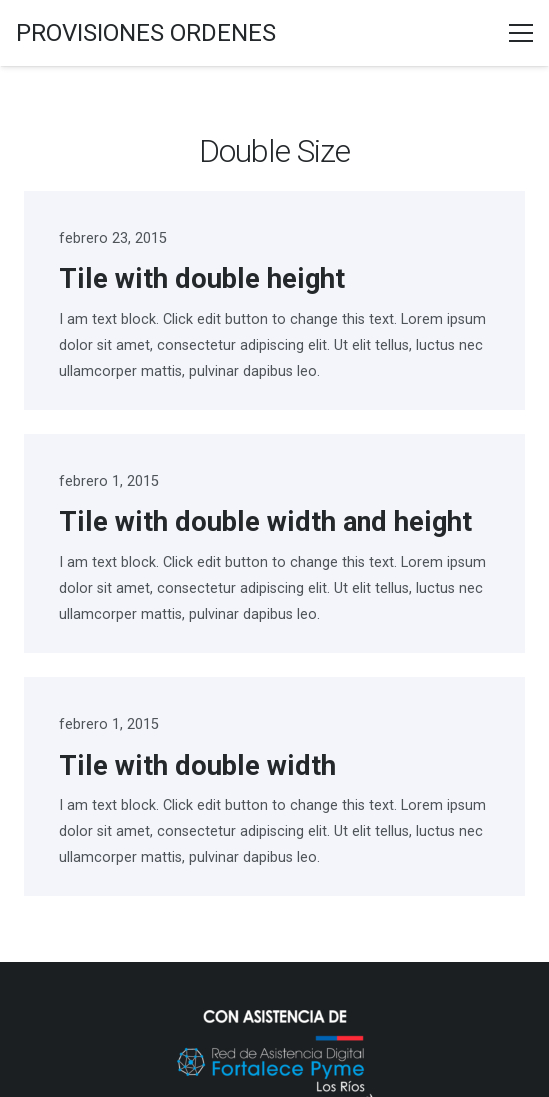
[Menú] (521, 33)
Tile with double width (197, 766)
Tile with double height (202, 279)
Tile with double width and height (265, 522)
